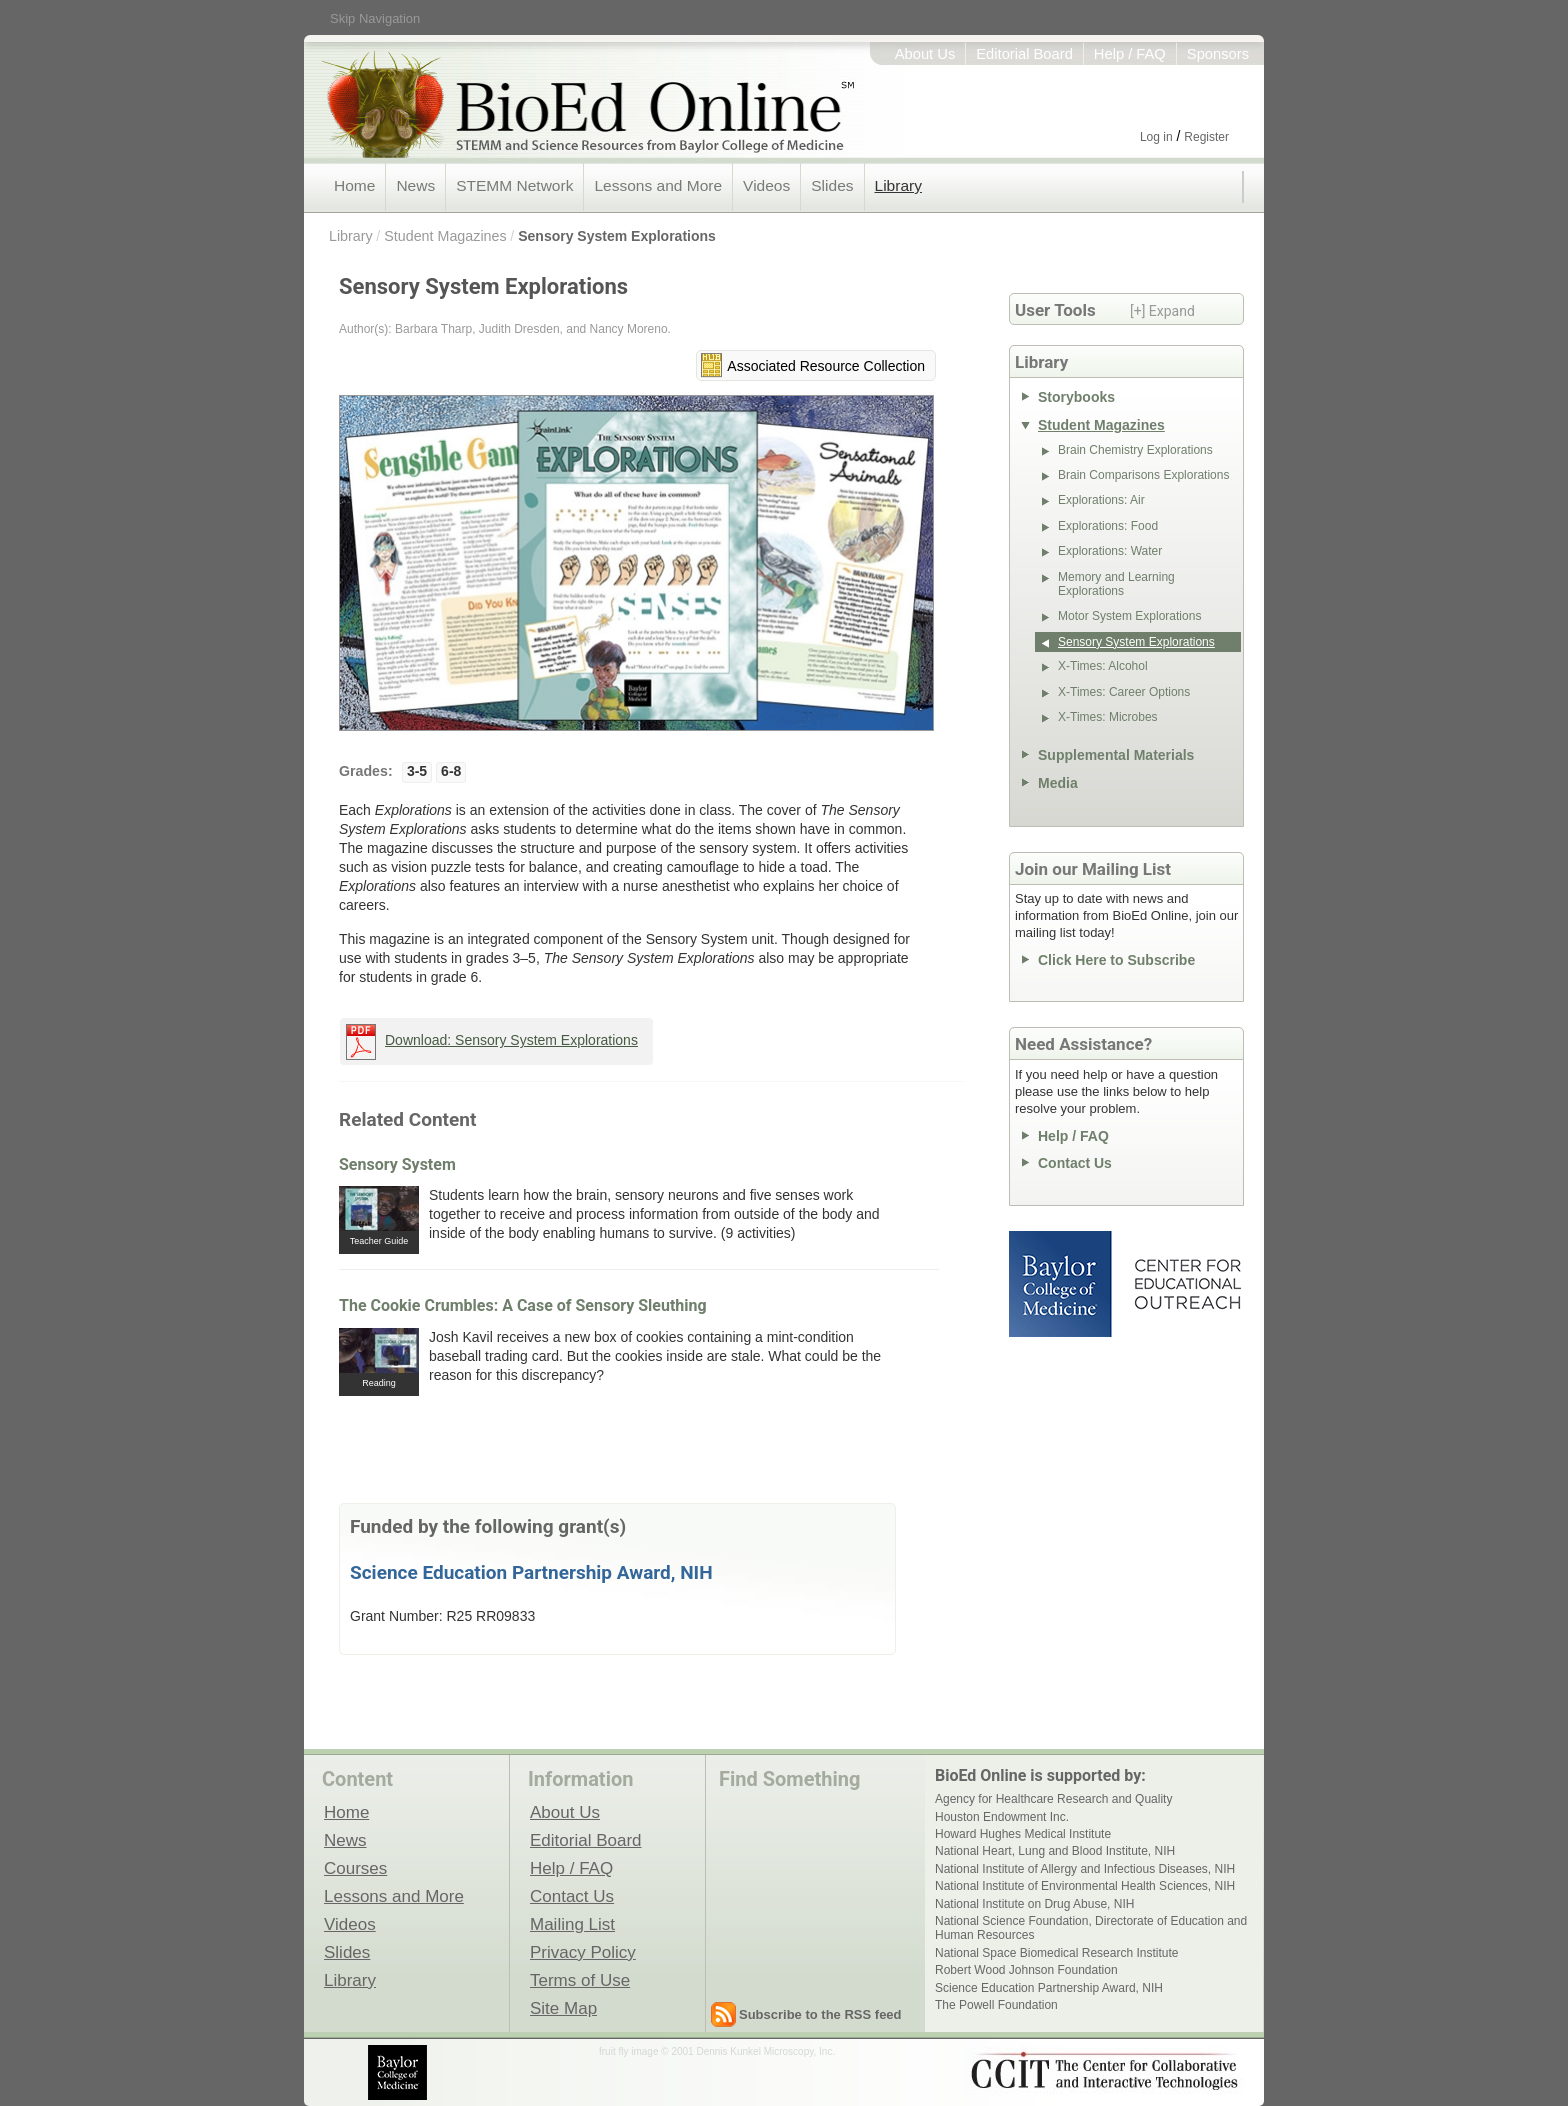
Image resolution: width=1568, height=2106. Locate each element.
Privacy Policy (583, 1952)
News (415, 185)
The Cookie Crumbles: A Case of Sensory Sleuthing (523, 1305)
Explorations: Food (1108, 526)
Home (354, 185)
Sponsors (1218, 54)
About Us (925, 54)
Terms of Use (580, 1980)
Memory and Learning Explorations (1116, 584)
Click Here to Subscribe (1116, 960)
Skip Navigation (375, 18)
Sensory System (397, 1164)
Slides (832, 185)
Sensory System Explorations (617, 236)
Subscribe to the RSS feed (820, 2014)
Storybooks (1076, 397)
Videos (766, 185)
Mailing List (572, 1924)
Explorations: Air (1101, 500)
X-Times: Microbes (1108, 717)
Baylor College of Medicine (1062, 1284)
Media (1058, 783)
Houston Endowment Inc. (1002, 1817)
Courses (355, 1868)
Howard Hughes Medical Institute (1023, 1834)
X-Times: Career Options (1124, 692)
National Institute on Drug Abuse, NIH (1034, 1904)
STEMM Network (514, 185)
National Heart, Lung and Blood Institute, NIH (1055, 1851)
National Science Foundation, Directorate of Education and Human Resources (1091, 1928)
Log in (1156, 137)
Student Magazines (445, 236)
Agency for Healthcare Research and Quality (1053, 1799)
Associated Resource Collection (826, 366)
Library (898, 185)
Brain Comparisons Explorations (1143, 475)
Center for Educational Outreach (1186, 1284)
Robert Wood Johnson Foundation (1026, 1970)
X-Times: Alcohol (1103, 666)
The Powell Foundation (996, 2005)
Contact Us (1075, 1163)
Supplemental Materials (1116, 755)
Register (1206, 137)
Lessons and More (658, 185)
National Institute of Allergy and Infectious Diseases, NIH (1085, 1869)
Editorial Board (1024, 54)
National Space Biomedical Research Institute (1056, 1953)
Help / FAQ (1130, 54)
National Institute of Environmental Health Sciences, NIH (1085, 1886)
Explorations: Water (1110, 551)
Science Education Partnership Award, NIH (531, 1572)
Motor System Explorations (1129, 616)
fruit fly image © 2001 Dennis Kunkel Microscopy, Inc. (717, 2051)
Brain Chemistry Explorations (1135, 450)
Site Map (563, 2008)
